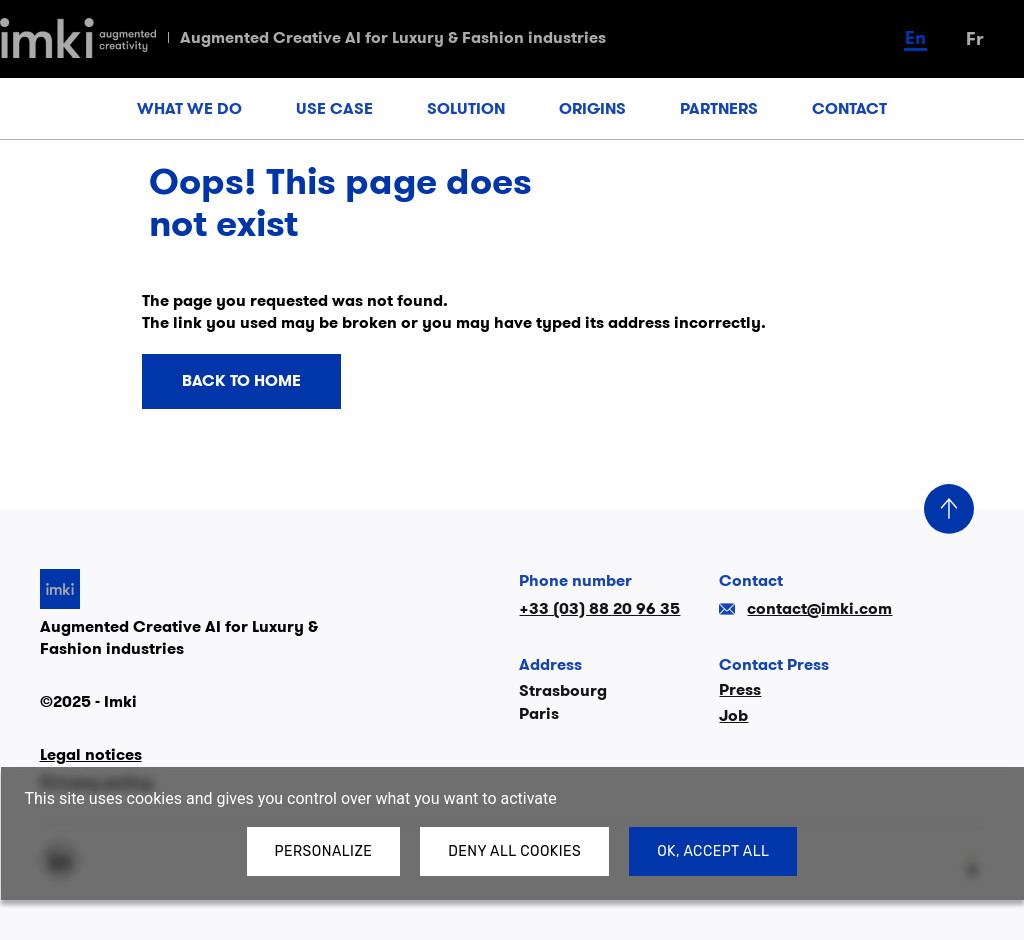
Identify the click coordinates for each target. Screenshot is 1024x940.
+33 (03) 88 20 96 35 (599, 608)
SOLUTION (466, 108)
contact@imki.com (805, 608)
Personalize (324, 851)
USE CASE (334, 108)
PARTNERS (719, 108)
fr (975, 38)
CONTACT (849, 108)
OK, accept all (713, 851)
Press (740, 689)
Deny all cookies (514, 851)
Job (733, 715)
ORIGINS (592, 108)
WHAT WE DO (189, 108)
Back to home (241, 381)
